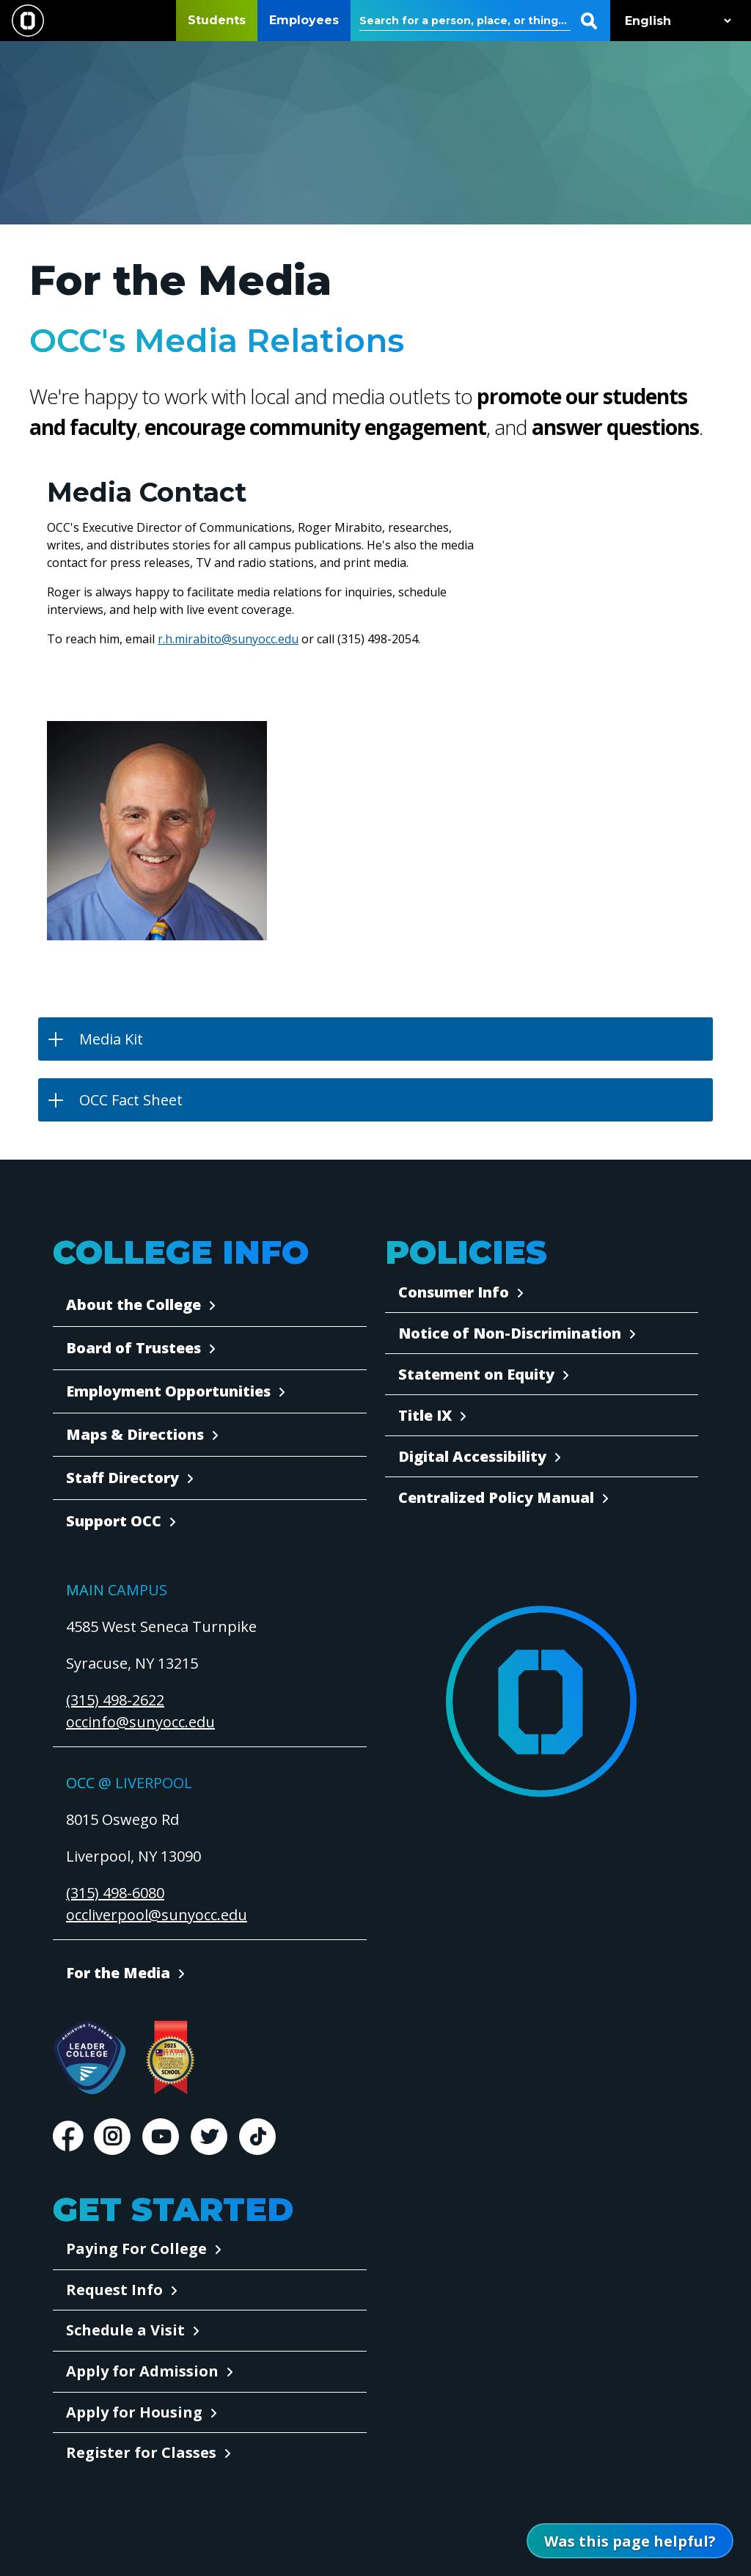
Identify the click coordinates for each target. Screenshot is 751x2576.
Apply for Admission (142, 2371)
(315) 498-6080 (115, 1893)
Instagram (112, 2136)
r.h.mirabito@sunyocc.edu (228, 639)
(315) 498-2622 (115, 1700)
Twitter (209, 2136)
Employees (304, 20)
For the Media (118, 1973)
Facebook (67, 2136)
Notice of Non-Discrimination (509, 1333)
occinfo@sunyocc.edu (140, 1722)
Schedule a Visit (125, 2330)
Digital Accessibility (472, 1456)
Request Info (114, 2289)
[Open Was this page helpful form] (630, 2540)
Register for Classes (141, 2452)
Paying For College (136, 2248)
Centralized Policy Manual (496, 1497)
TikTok (257, 2136)
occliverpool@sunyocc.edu (156, 1915)
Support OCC (113, 1521)
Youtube (160, 2136)
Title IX (425, 1415)
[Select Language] (674, 20)
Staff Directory (122, 1478)
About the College (133, 1304)
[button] (375, 1039)
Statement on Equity (476, 1374)
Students (217, 20)
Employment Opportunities (168, 1391)
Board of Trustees (133, 1348)
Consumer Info (453, 1292)
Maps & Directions (135, 1434)
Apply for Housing (134, 2412)
